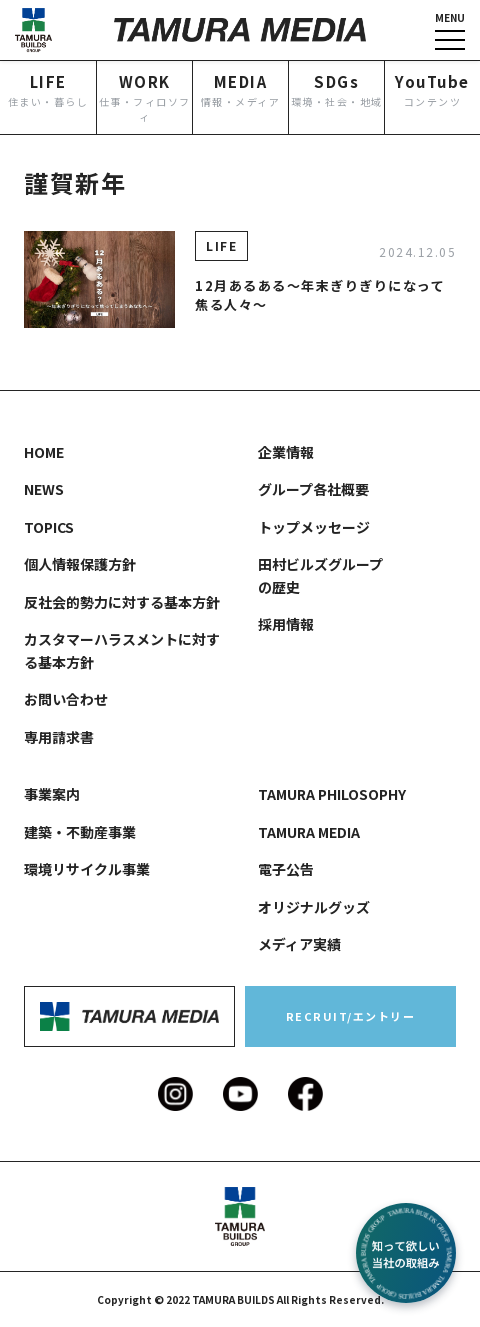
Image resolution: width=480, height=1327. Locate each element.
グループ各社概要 (313, 489)
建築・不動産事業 (80, 832)
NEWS (44, 489)
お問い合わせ (66, 699)
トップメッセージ (314, 527)
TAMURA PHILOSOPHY (332, 794)
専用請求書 (59, 737)
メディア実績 (299, 944)
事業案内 (52, 794)
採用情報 (286, 624)
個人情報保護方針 (80, 564)
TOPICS (49, 527)
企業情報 (286, 452)
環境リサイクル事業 (87, 869)
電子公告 (286, 869)
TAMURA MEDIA (309, 832)
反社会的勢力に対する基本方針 (122, 602)
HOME (44, 452)
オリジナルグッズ (314, 907)
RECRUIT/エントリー (351, 1016)
